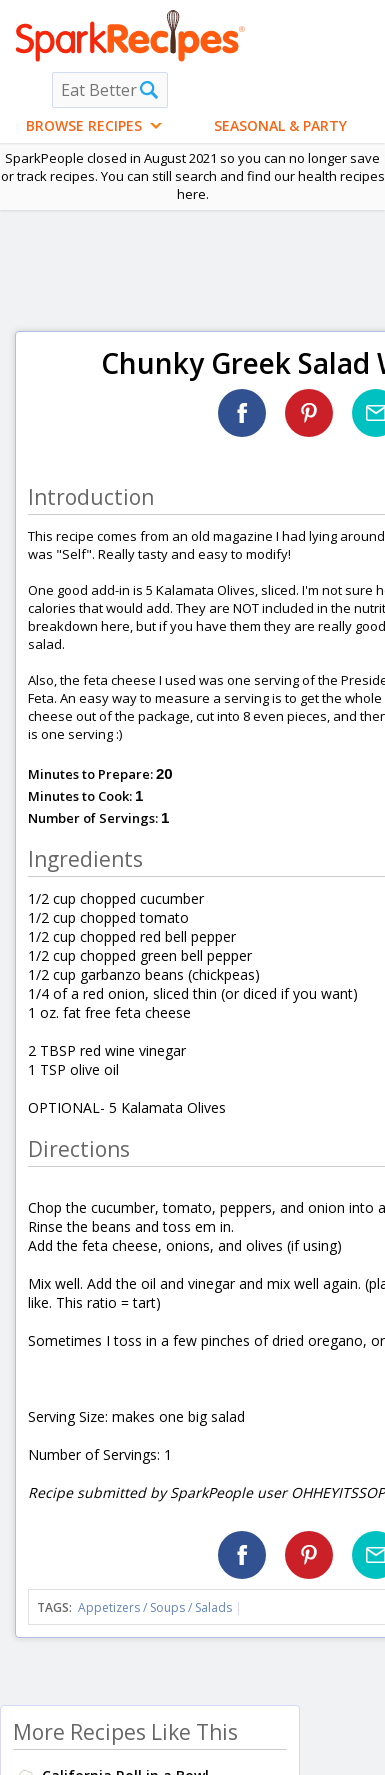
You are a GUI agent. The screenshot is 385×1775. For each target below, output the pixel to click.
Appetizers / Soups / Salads (156, 1607)
